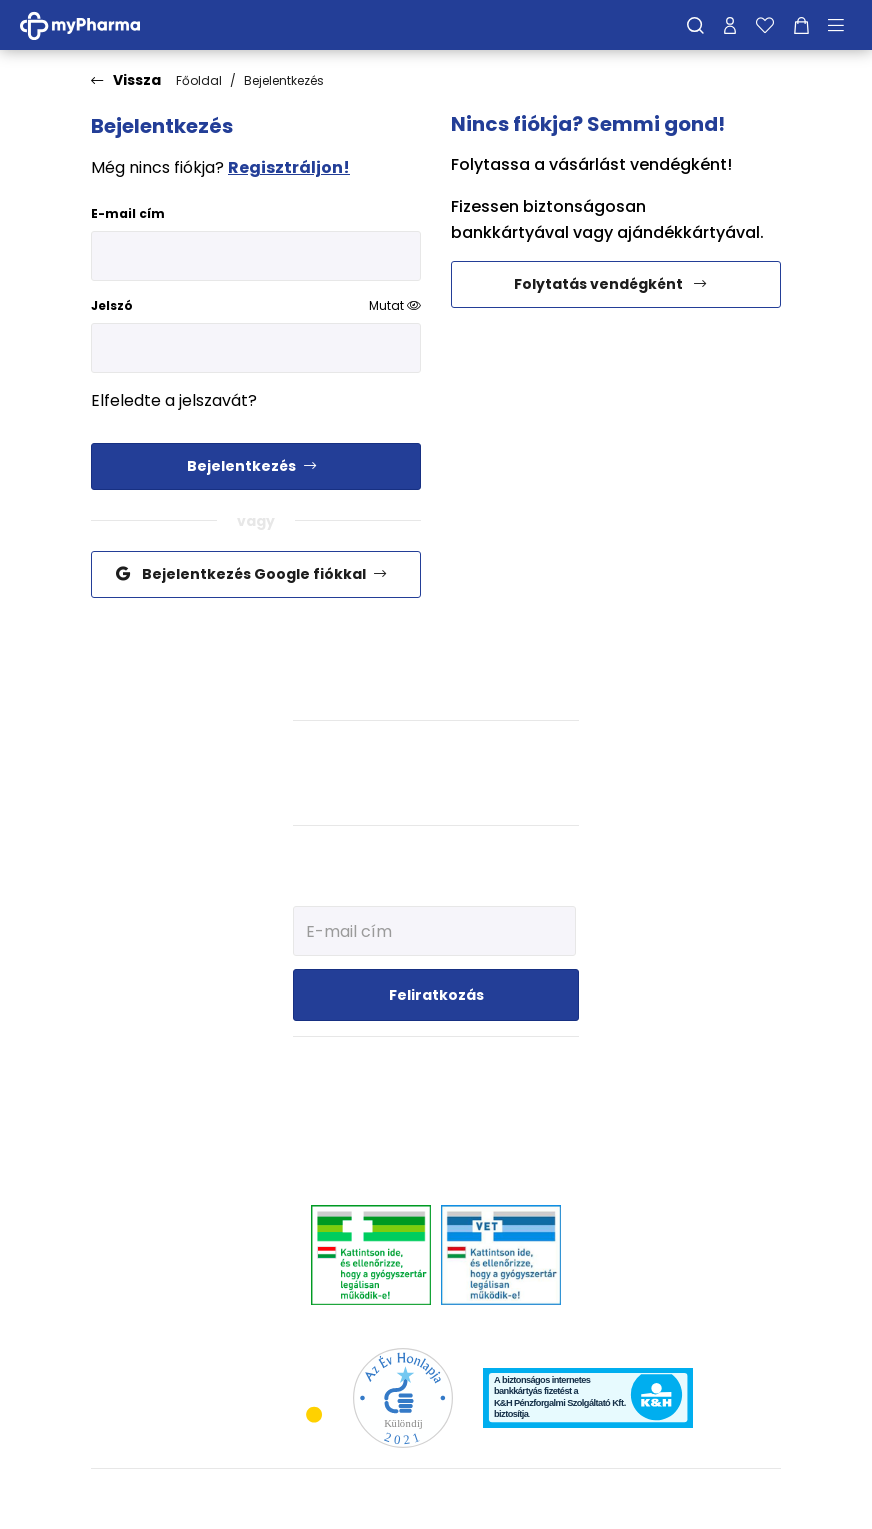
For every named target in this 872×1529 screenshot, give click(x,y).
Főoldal (199, 80)
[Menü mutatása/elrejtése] (843, 25)
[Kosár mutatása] (801, 25)
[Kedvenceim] (765, 25)
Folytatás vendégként (611, 284)
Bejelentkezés (284, 80)
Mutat (395, 305)
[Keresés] (695, 25)
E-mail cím (128, 213)
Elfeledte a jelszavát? (174, 400)
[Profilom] (730, 25)
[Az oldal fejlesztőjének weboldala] (714, 1497)
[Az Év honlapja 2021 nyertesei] (403, 1396)
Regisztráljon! (289, 167)
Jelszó (256, 306)
